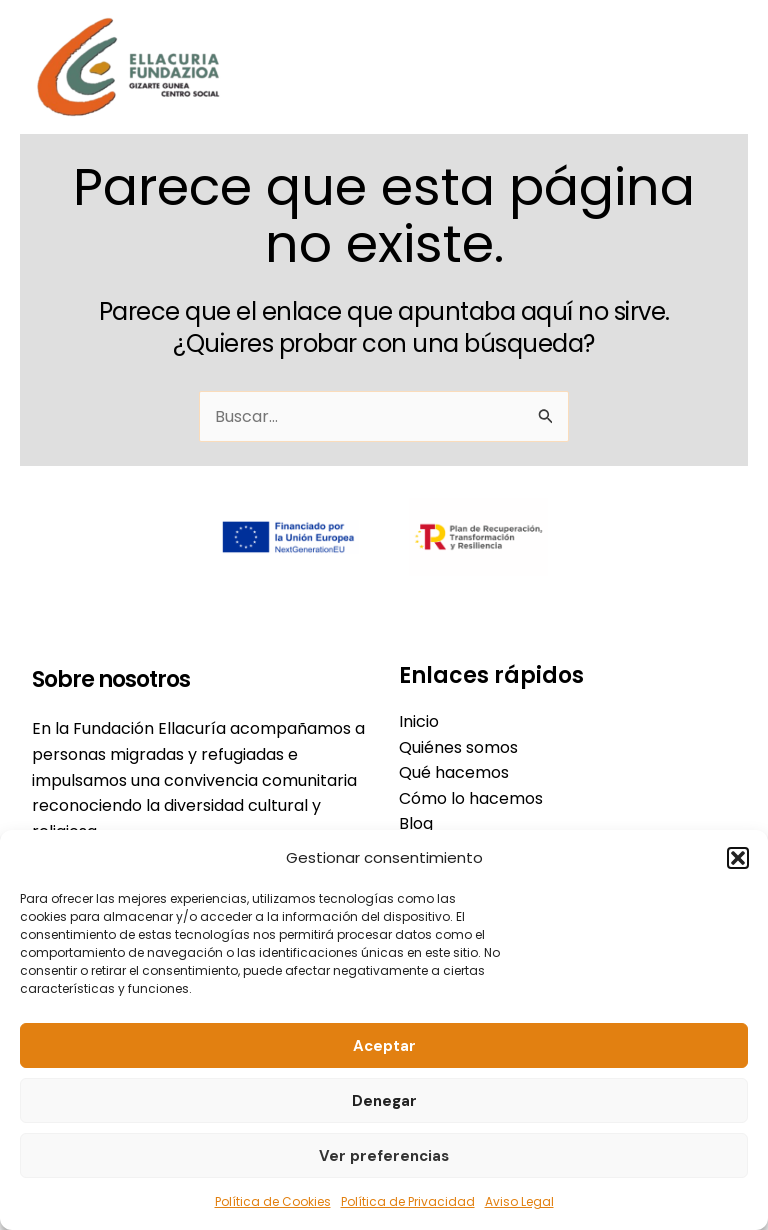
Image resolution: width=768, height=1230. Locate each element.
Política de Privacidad (408, 1201)
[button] (738, 858)
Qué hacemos (454, 772)
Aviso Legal (519, 1201)
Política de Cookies (273, 1201)
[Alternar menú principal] (714, 67)
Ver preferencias (384, 1156)
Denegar (384, 1101)
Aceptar (384, 1046)
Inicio (419, 721)
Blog (416, 823)
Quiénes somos (458, 747)
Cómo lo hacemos (471, 798)
